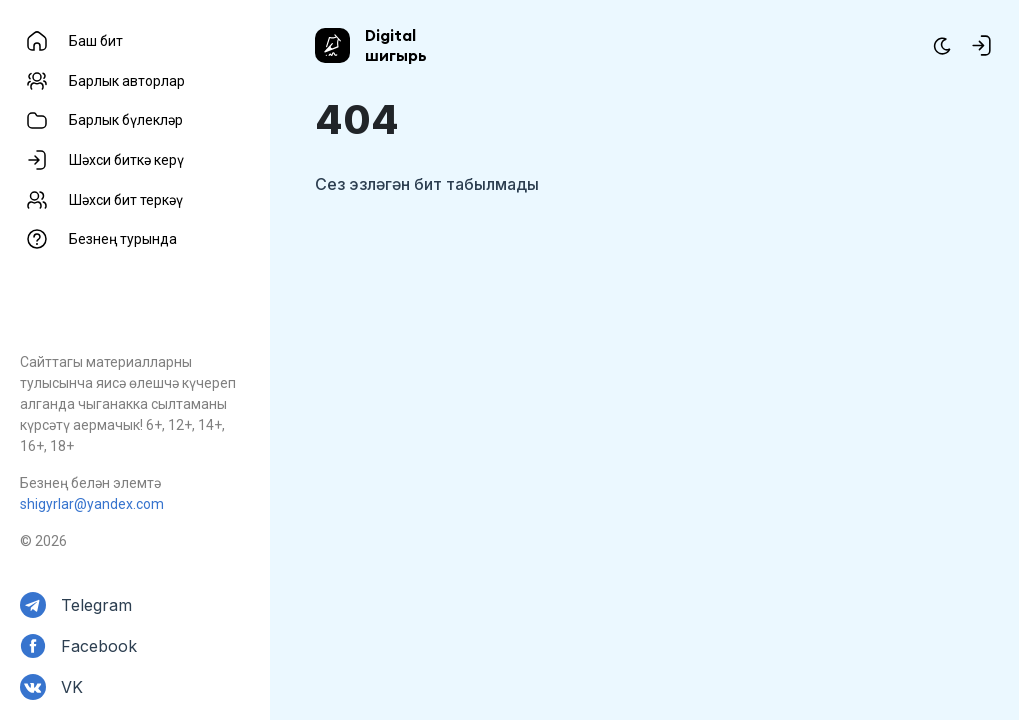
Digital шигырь (396, 45)
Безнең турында (123, 239)
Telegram (96, 605)
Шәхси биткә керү (126, 160)
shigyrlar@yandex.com (92, 504)
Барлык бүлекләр (126, 120)
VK (72, 687)
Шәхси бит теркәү (126, 200)
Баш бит (96, 41)
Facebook (99, 646)
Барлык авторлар (127, 81)
